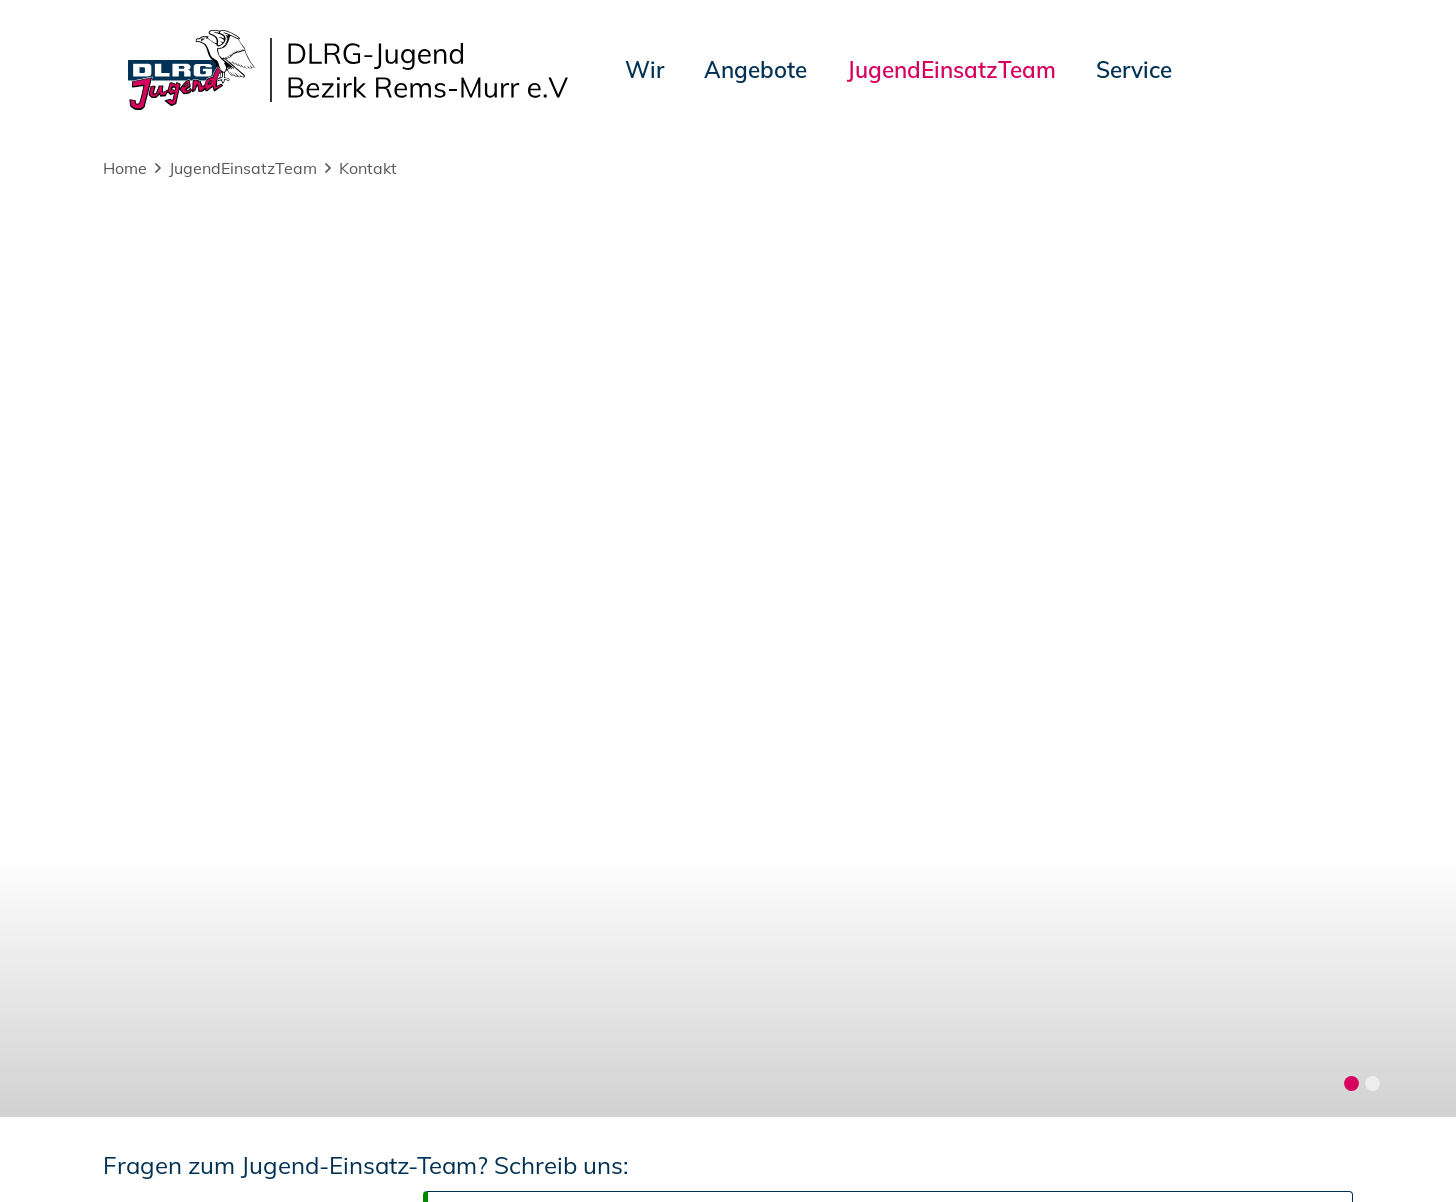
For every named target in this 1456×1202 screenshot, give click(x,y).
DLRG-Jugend (846, 1152)
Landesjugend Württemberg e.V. (1038, 1152)
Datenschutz (259, 1152)
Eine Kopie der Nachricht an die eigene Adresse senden (706, 352)
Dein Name (155, 236)
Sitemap (355, 1152)
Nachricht (148, 471)
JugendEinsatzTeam (243, 168)
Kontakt (368, 168)
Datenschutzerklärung (351, 637)
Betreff (135, 405)
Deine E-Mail (162, 302)
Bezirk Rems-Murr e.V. (1261, 1152)
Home (125, 168)
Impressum (153, 1152)
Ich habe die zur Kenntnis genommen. (410, 637)
